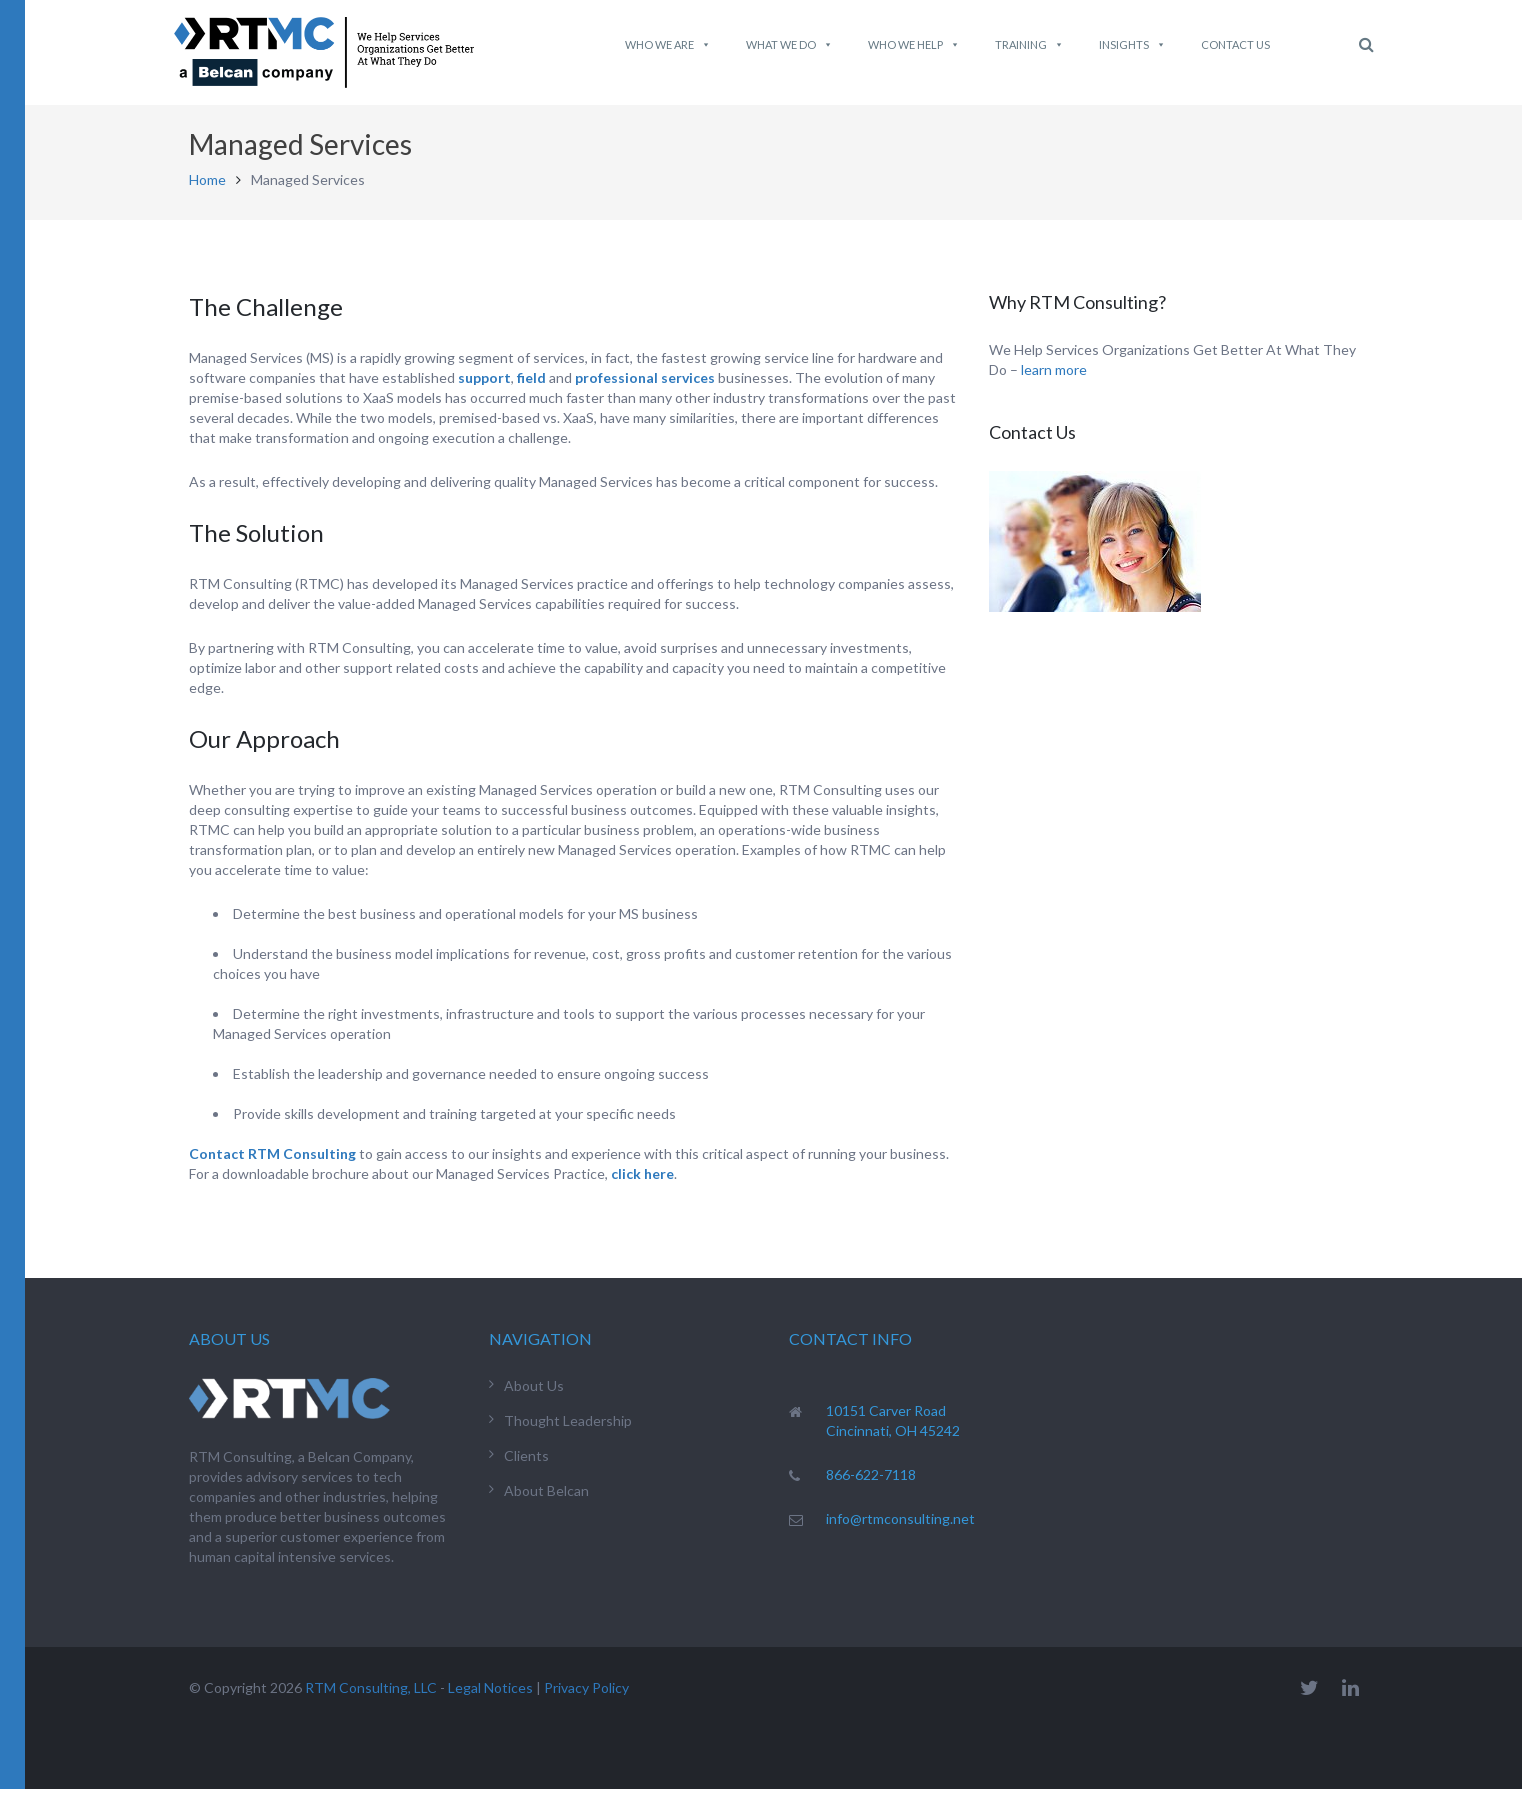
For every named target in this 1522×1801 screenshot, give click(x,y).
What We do (789, 45)
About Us (534, 1397)
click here (642, 1185)
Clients (526, 1467)
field (531, 389)
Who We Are (668, 45)
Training (1029, 45)
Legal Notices (490, 1699)
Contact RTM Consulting (272, 1165)
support (484, 389)
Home (207, 191)
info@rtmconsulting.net (900, 1530)
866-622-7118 (871, 1486)
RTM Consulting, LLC (371, 1699)
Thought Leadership (568, 1432)
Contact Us (1235, 44)
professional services (645, 389)
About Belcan (546, 1502)
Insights (1132, 45)
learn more (1054, 381)
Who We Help (914, 45)
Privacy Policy (586, 1699)
